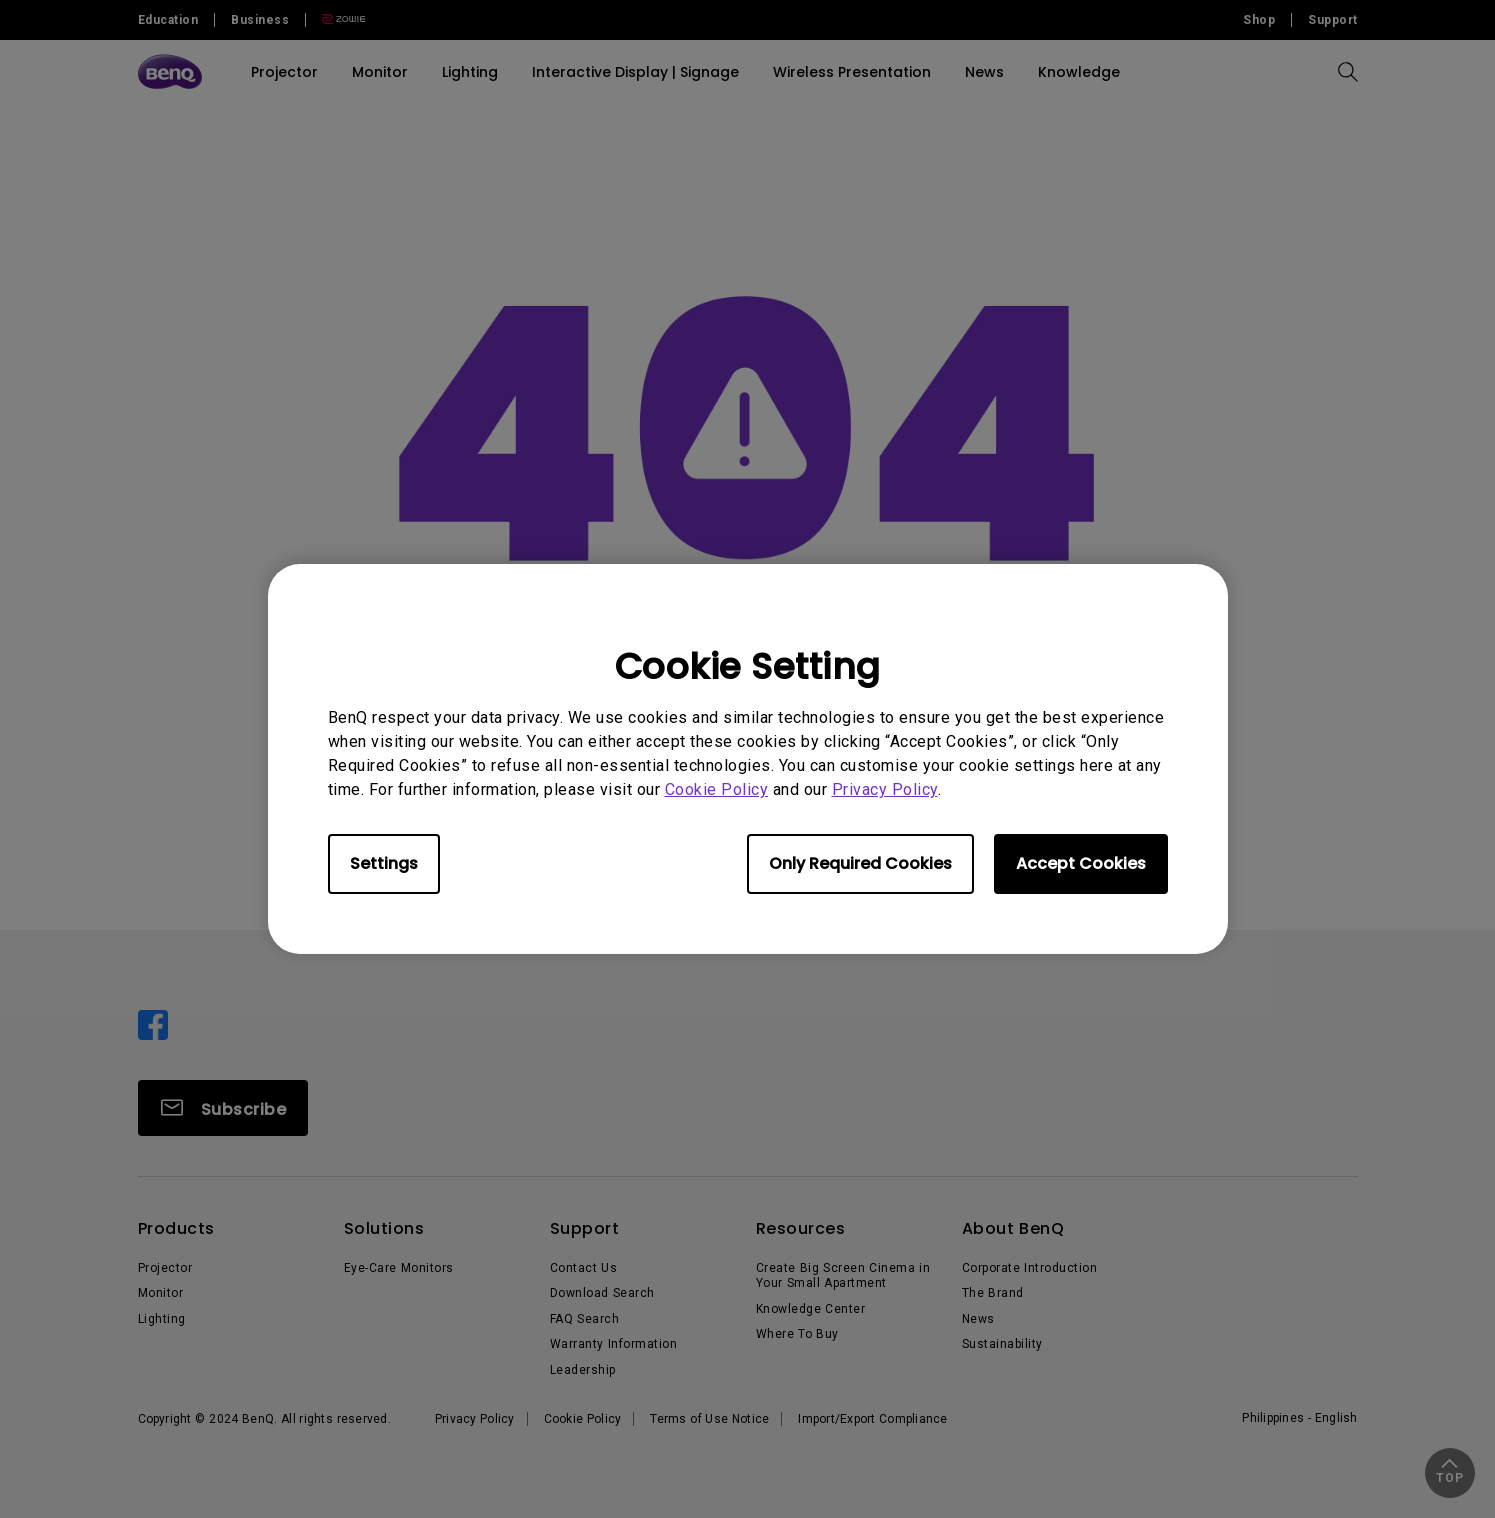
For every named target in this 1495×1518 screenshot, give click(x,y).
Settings (384, 863)
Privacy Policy (885, 789)
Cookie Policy (717, 789)
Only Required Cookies (860, 863)
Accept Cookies (1081, 863)
